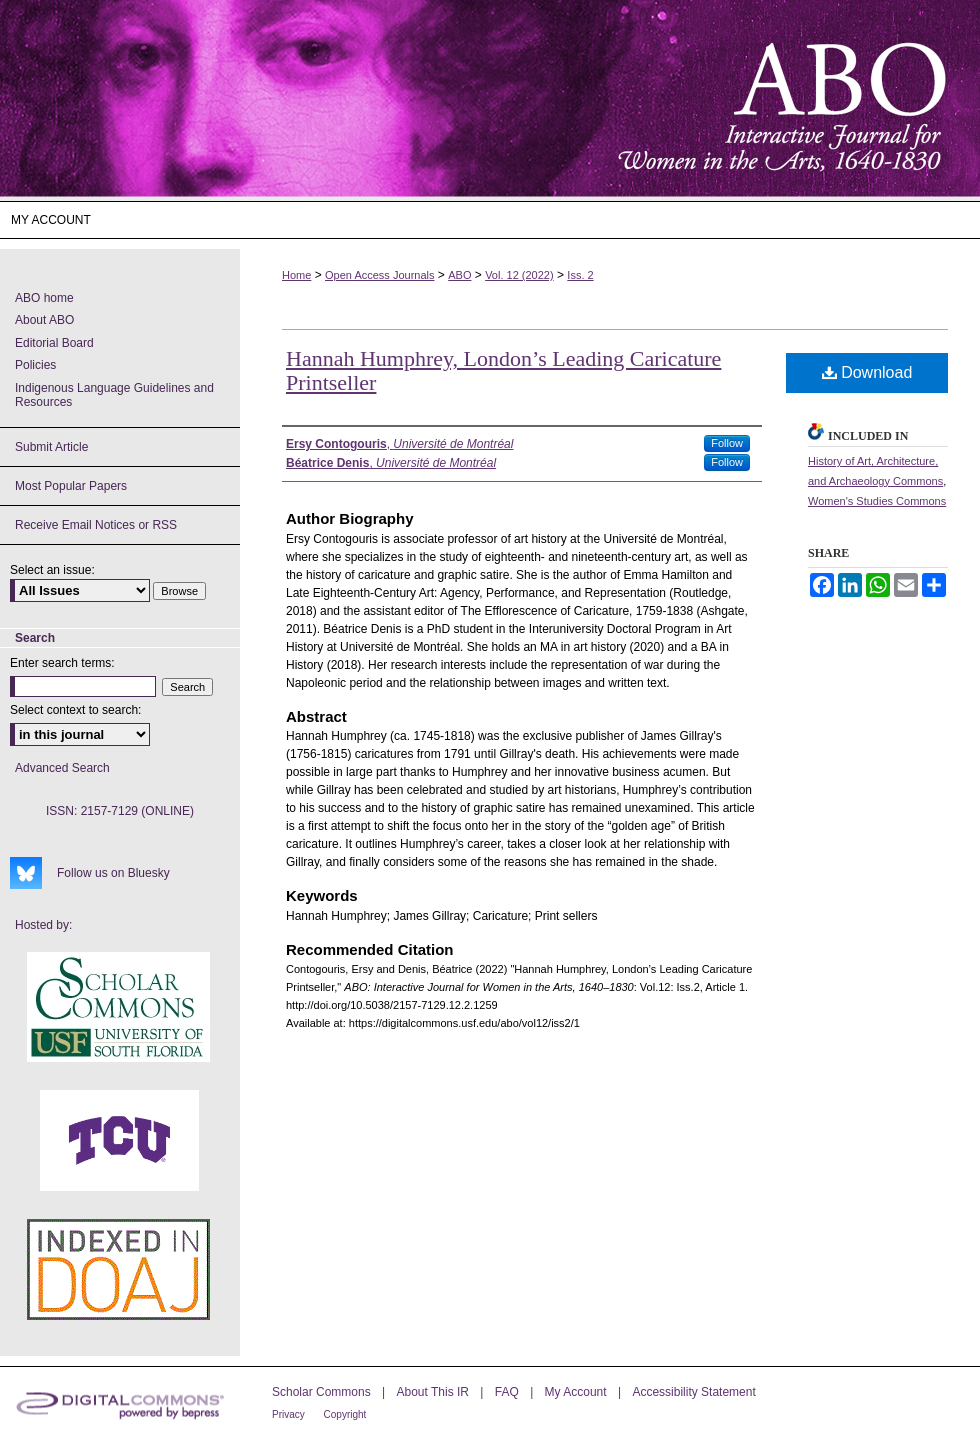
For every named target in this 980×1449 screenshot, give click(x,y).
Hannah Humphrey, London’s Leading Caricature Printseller (503, 370)
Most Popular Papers (71, 486)
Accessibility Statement (693, 1392)
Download (867, 372)
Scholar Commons (323, 1392)
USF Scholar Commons (118, 1007)
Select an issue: (52, 570)
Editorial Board (54, 343)
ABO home (44, 298)
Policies (35, 365)
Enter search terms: (62, 663)
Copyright (345, 1414)
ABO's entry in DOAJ (118, 1269)
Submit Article (51, 447)
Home (296, 275)
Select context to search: (75, 710)
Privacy (290, 1414)
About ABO (44, 320)
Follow (727, 443)
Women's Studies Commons (877, 501)
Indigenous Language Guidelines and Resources (114, 395)
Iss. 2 (580, 275)
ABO (459, 275)
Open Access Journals (379, 275)
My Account (577, 1392)
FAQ (508, 1392)
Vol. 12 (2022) (519, 275)
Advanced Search (62, 768)
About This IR (435, 1392)
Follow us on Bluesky (113, 873)
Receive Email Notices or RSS (96, 525)
